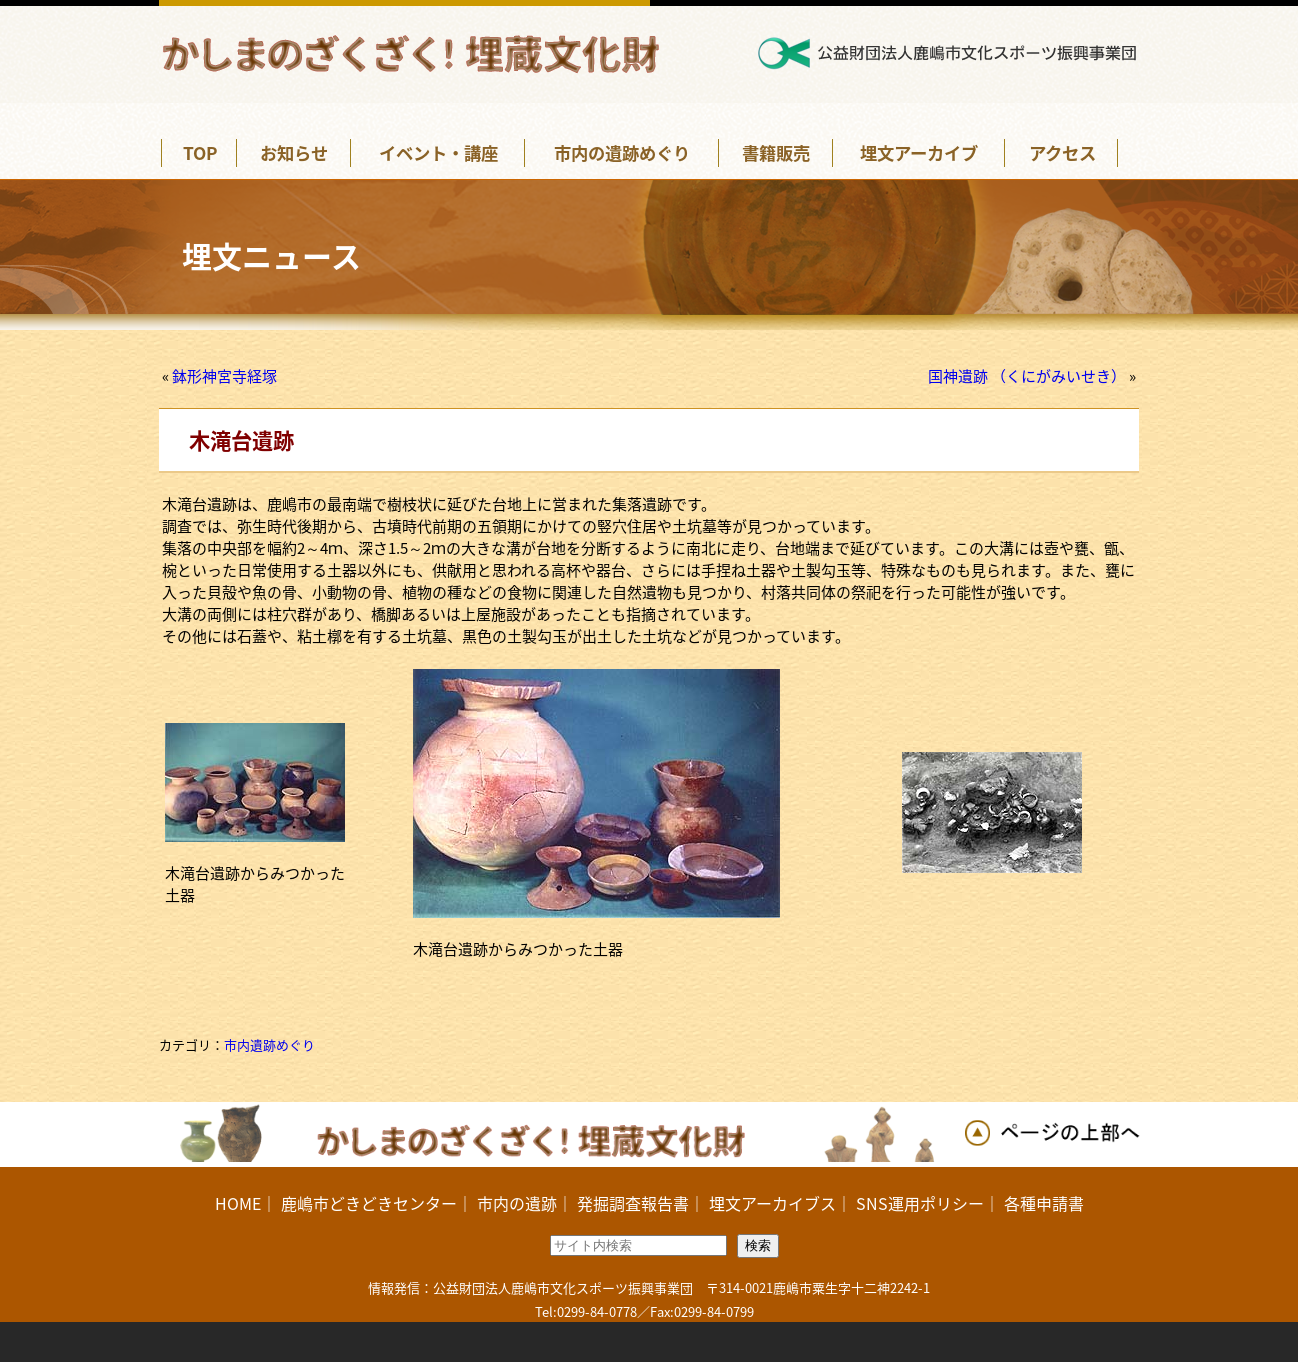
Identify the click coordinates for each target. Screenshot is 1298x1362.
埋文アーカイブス (772, 1203)
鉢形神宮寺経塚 (224, 376)
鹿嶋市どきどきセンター (369, 1203)
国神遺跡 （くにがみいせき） (1027, 376)
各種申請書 (1044, 1203)
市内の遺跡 (517, 1203)
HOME (238, 1203)
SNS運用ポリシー (920, 1203)
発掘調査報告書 (633, 1203)
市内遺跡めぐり (269, 1044)
